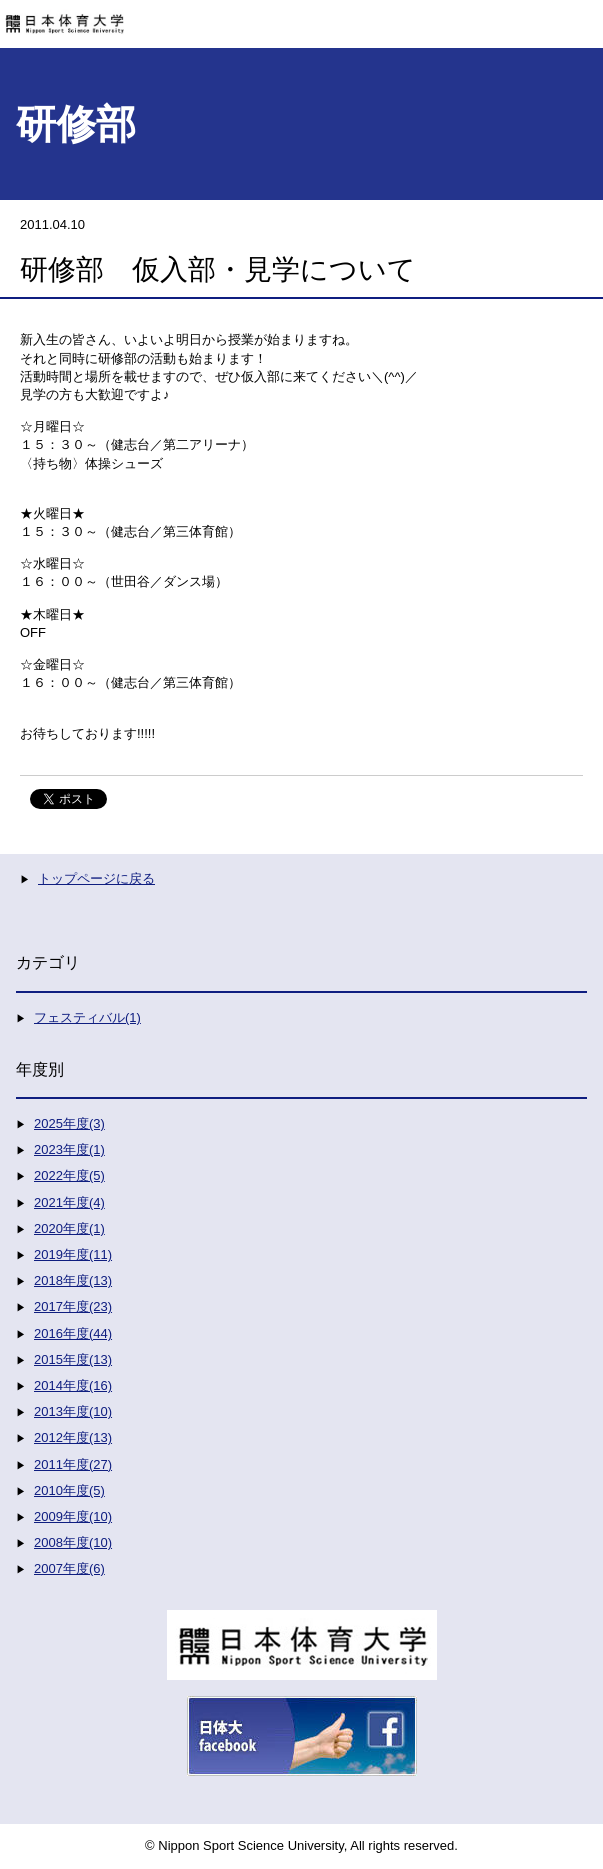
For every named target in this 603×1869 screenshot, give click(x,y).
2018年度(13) (73, 1280)
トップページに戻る (96, 878)
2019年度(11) (73, 1254)
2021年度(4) (69, 1202)
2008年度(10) (73, 1542)
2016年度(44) (73, 1333)
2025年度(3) (69, 1123)
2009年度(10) (73, 1516)
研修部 (76, 124)
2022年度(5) (69, 1175)
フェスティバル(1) (87, 1017)
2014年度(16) (73, 1385)
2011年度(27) (73, 1464)
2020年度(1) (69, 1228)
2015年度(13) (73, 1359)
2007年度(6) (69, 1568)
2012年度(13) (73, 1437)
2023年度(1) (69, 1149)
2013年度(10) (73, 1411)
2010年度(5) (69, 1490)
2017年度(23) (73, 1306)
